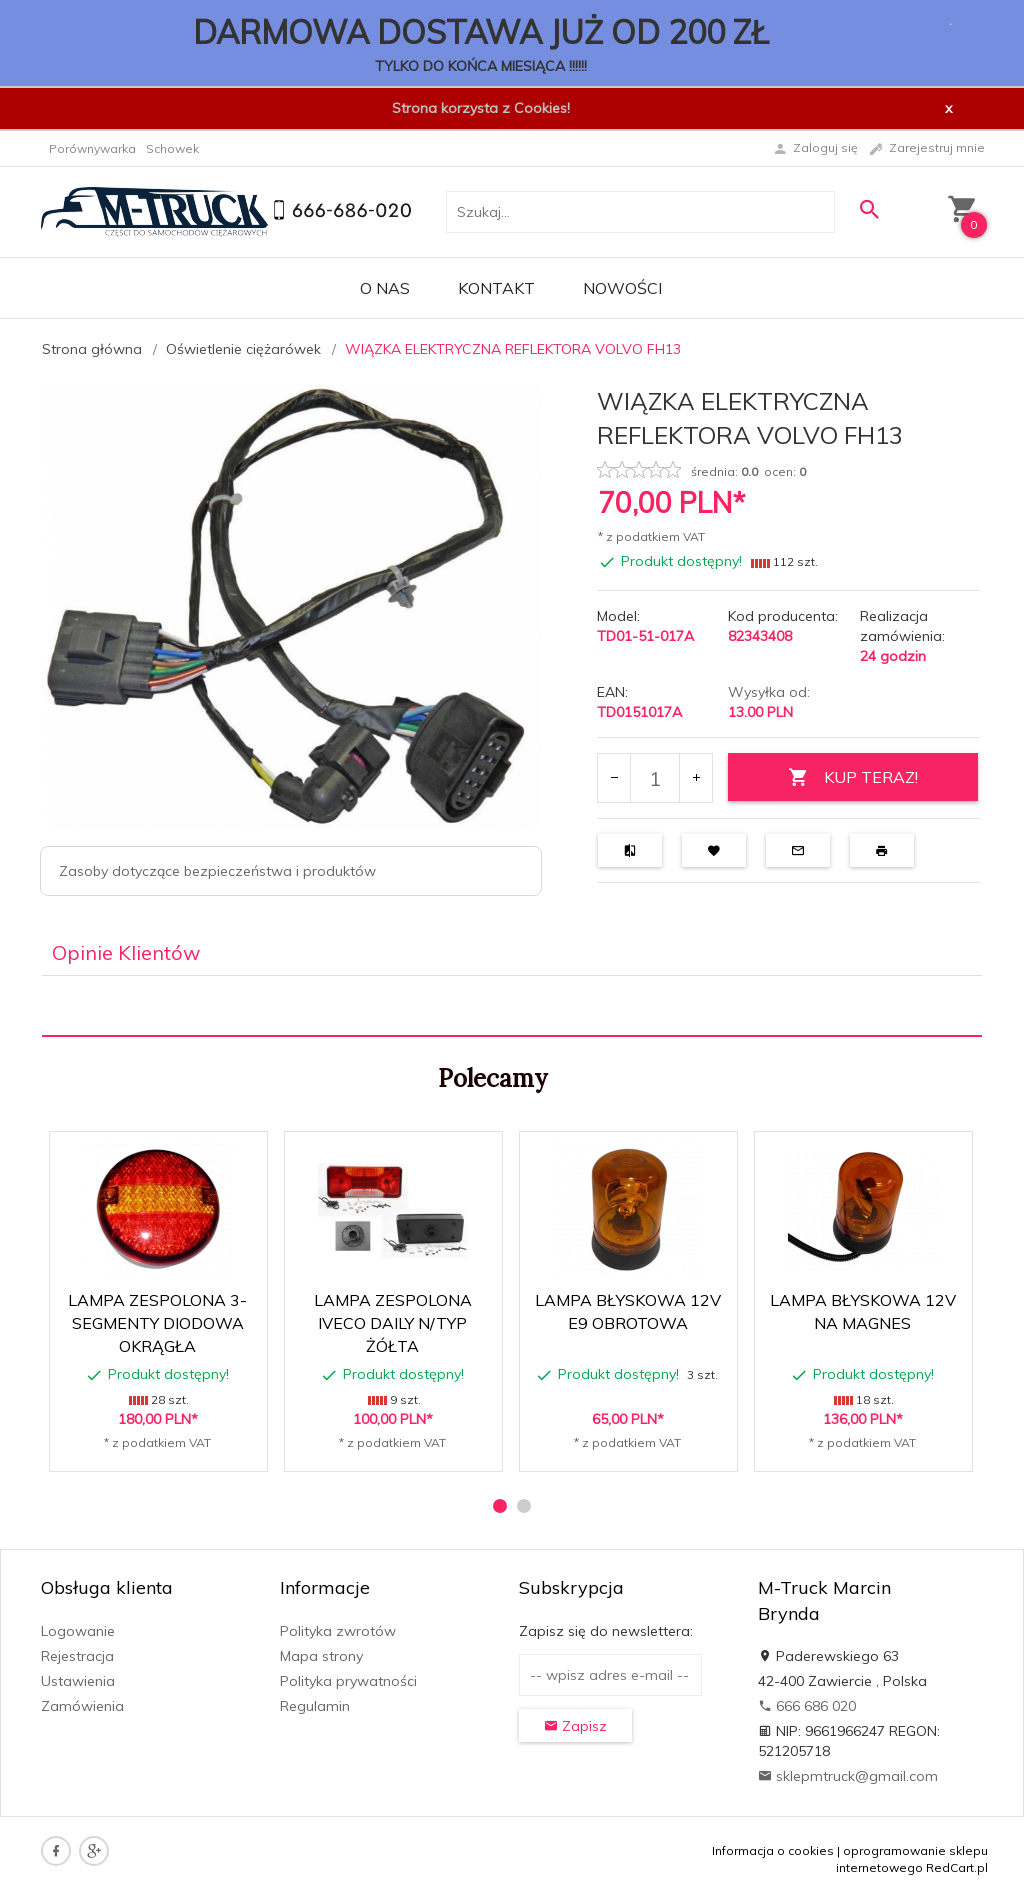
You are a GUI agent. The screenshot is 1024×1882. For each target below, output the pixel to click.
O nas (385, 288)
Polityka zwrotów (338, 1631)
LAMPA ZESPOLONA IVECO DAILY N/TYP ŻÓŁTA (393, 1323)
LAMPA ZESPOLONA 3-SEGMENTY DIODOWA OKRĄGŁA (157, 1323)
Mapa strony (321, 1656)
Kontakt (496, 288)
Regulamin (315, 1706)
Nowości (622, 288)
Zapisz (575, 1726)
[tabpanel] (512, 1006)
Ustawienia (78, 1681)
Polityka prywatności (348, 1681)
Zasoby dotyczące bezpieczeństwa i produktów (217, 871)
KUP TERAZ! (853, 777)
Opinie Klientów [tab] (126, 952)
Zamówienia (82, 1706)
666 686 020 (807, 1706)
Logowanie (78, 1631)
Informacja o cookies (773, 1850)
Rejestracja (77, 1656)
